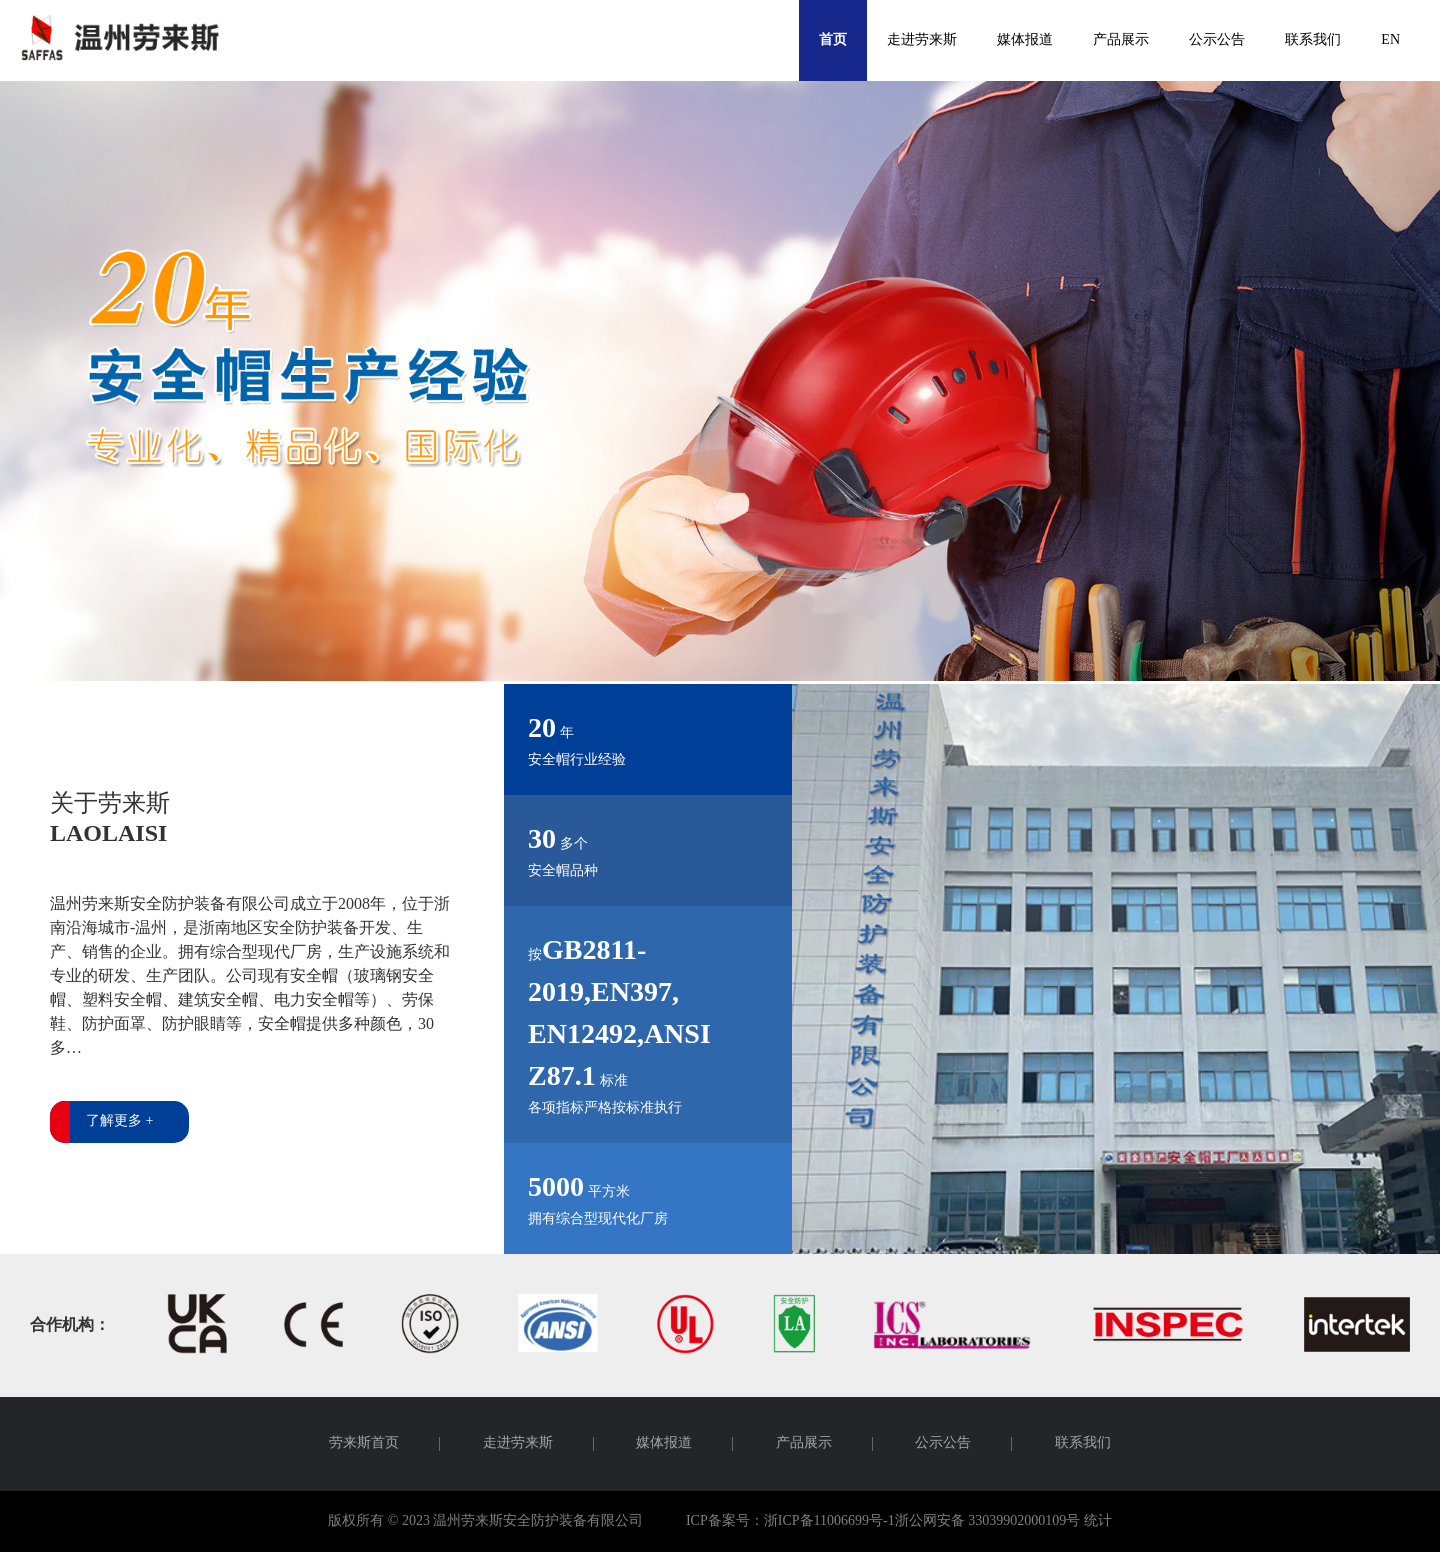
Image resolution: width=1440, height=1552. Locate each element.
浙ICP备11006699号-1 (829, 1521)
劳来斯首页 (364, 1444)
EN (1390, 40)
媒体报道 (1025, 40)
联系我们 (1313, 40)
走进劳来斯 (922, 40)
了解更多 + (119, 1121)
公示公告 (1217, 40)
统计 (1098, 1521)
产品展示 (1121, 40)
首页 (833, 40)
